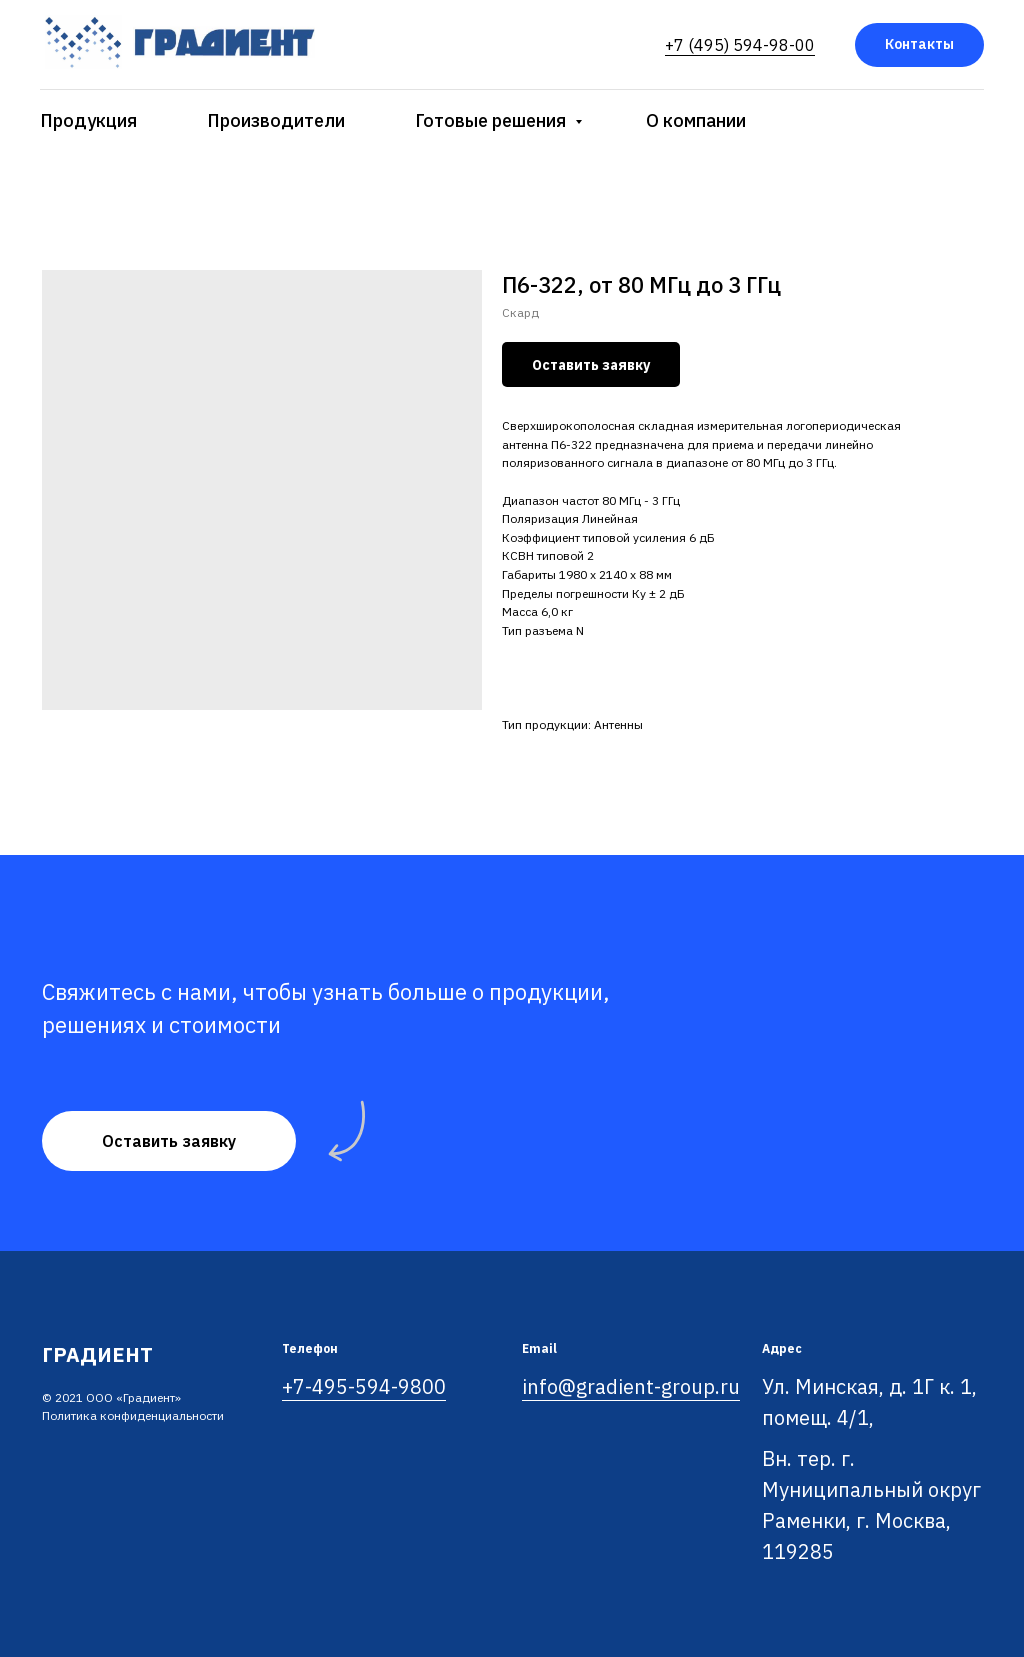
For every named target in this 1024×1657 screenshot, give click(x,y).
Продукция (88, 120)
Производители (276, 120)
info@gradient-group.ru (631, 1386)
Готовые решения (492, 120)
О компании (696, 120)
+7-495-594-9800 (364, 1386)
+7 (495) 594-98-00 (740, 45)
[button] (169, 1141)
